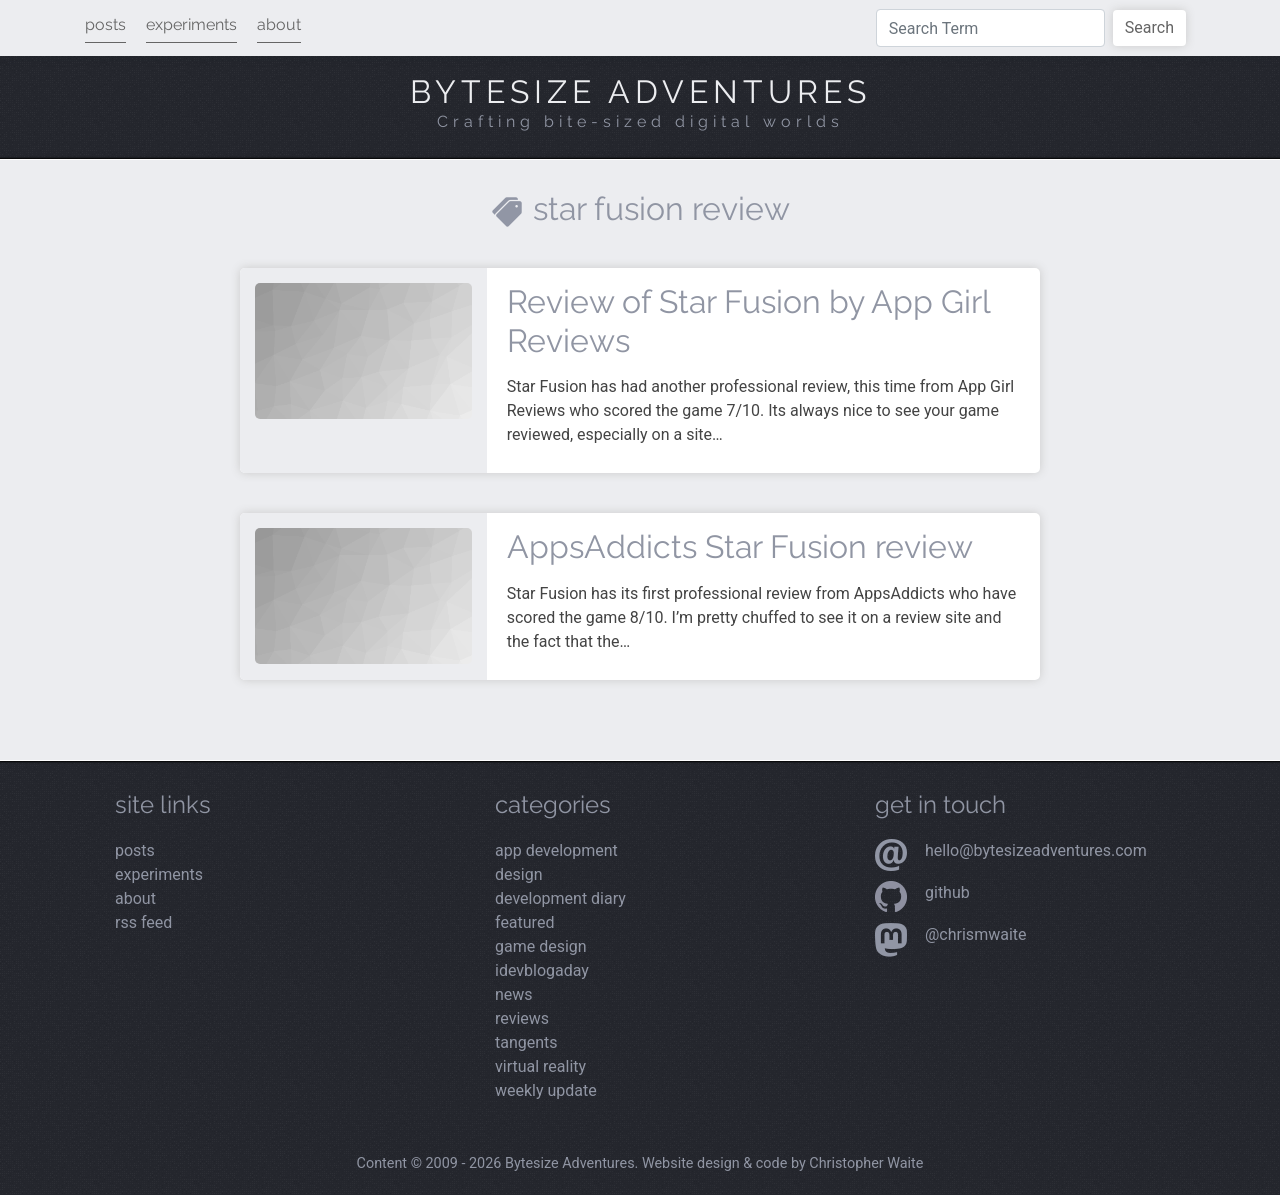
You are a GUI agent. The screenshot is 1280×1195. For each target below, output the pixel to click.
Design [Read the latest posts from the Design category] (518, 874)
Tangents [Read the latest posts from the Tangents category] (526, 1042)
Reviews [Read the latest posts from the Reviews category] (522, 1018)
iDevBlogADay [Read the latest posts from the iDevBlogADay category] (542, 970)
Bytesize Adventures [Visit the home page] (640, 91)
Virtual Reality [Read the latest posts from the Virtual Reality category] (540, 1066)
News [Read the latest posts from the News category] (514, 994)
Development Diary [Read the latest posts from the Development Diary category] (560, 898)
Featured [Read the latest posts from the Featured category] (524, 922)
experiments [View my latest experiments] (159, 874)
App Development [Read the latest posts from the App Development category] (556, 850)
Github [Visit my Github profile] (947, 892)
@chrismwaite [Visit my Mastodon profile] (976, 934)
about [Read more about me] (135, 898)
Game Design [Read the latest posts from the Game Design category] (541, 946)
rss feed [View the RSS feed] (143, 922)
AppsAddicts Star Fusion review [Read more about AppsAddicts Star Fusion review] (740, 546)
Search (1149, 27)
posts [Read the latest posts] (135, 850)
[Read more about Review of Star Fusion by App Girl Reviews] (363, 349)
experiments (191, 24)
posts (105, 24)
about (279, 24)
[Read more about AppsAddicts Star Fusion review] (363, 594)
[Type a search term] (990, 28)
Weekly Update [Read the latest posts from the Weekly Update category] (546, 1090)
